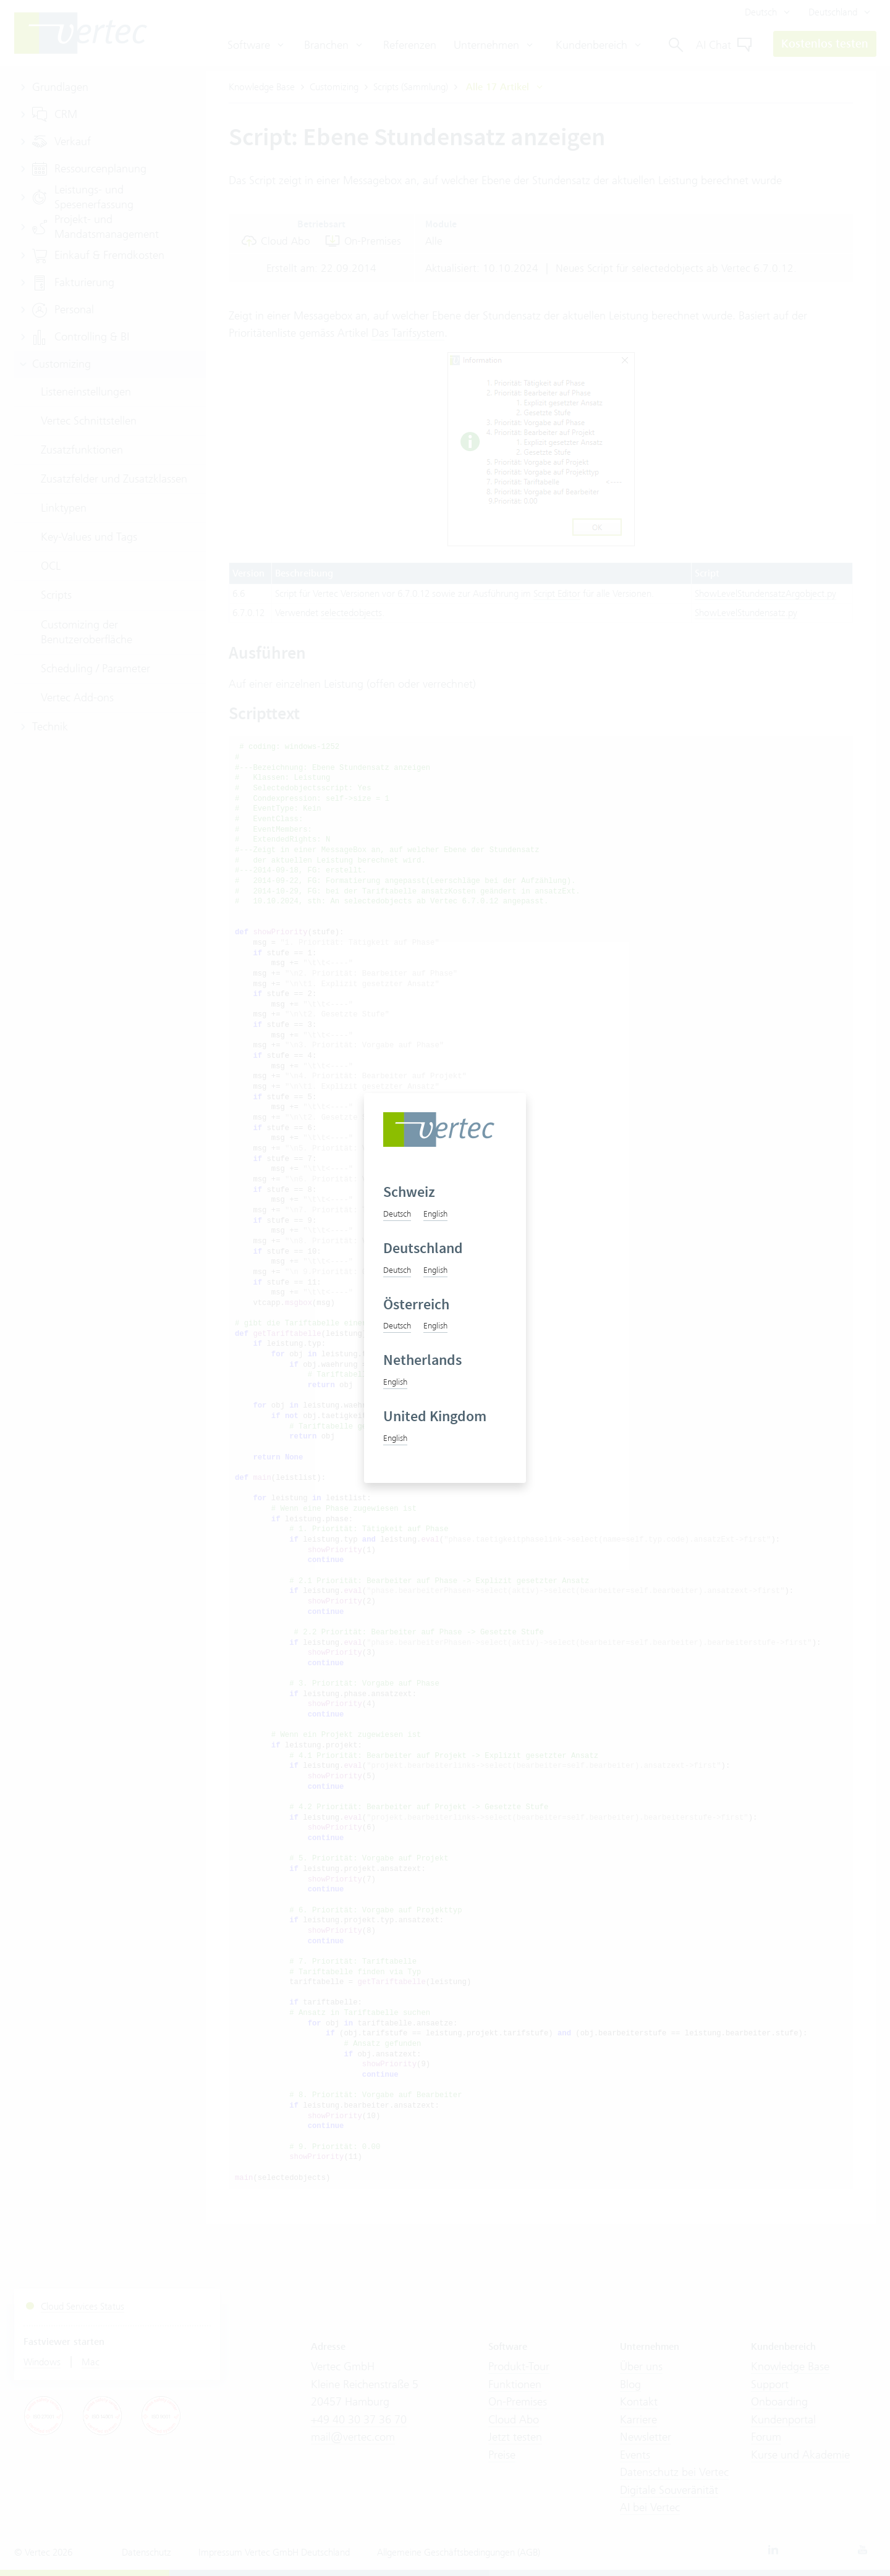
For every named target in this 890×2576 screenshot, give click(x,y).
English (435, 1213)
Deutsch (397, 1213)
